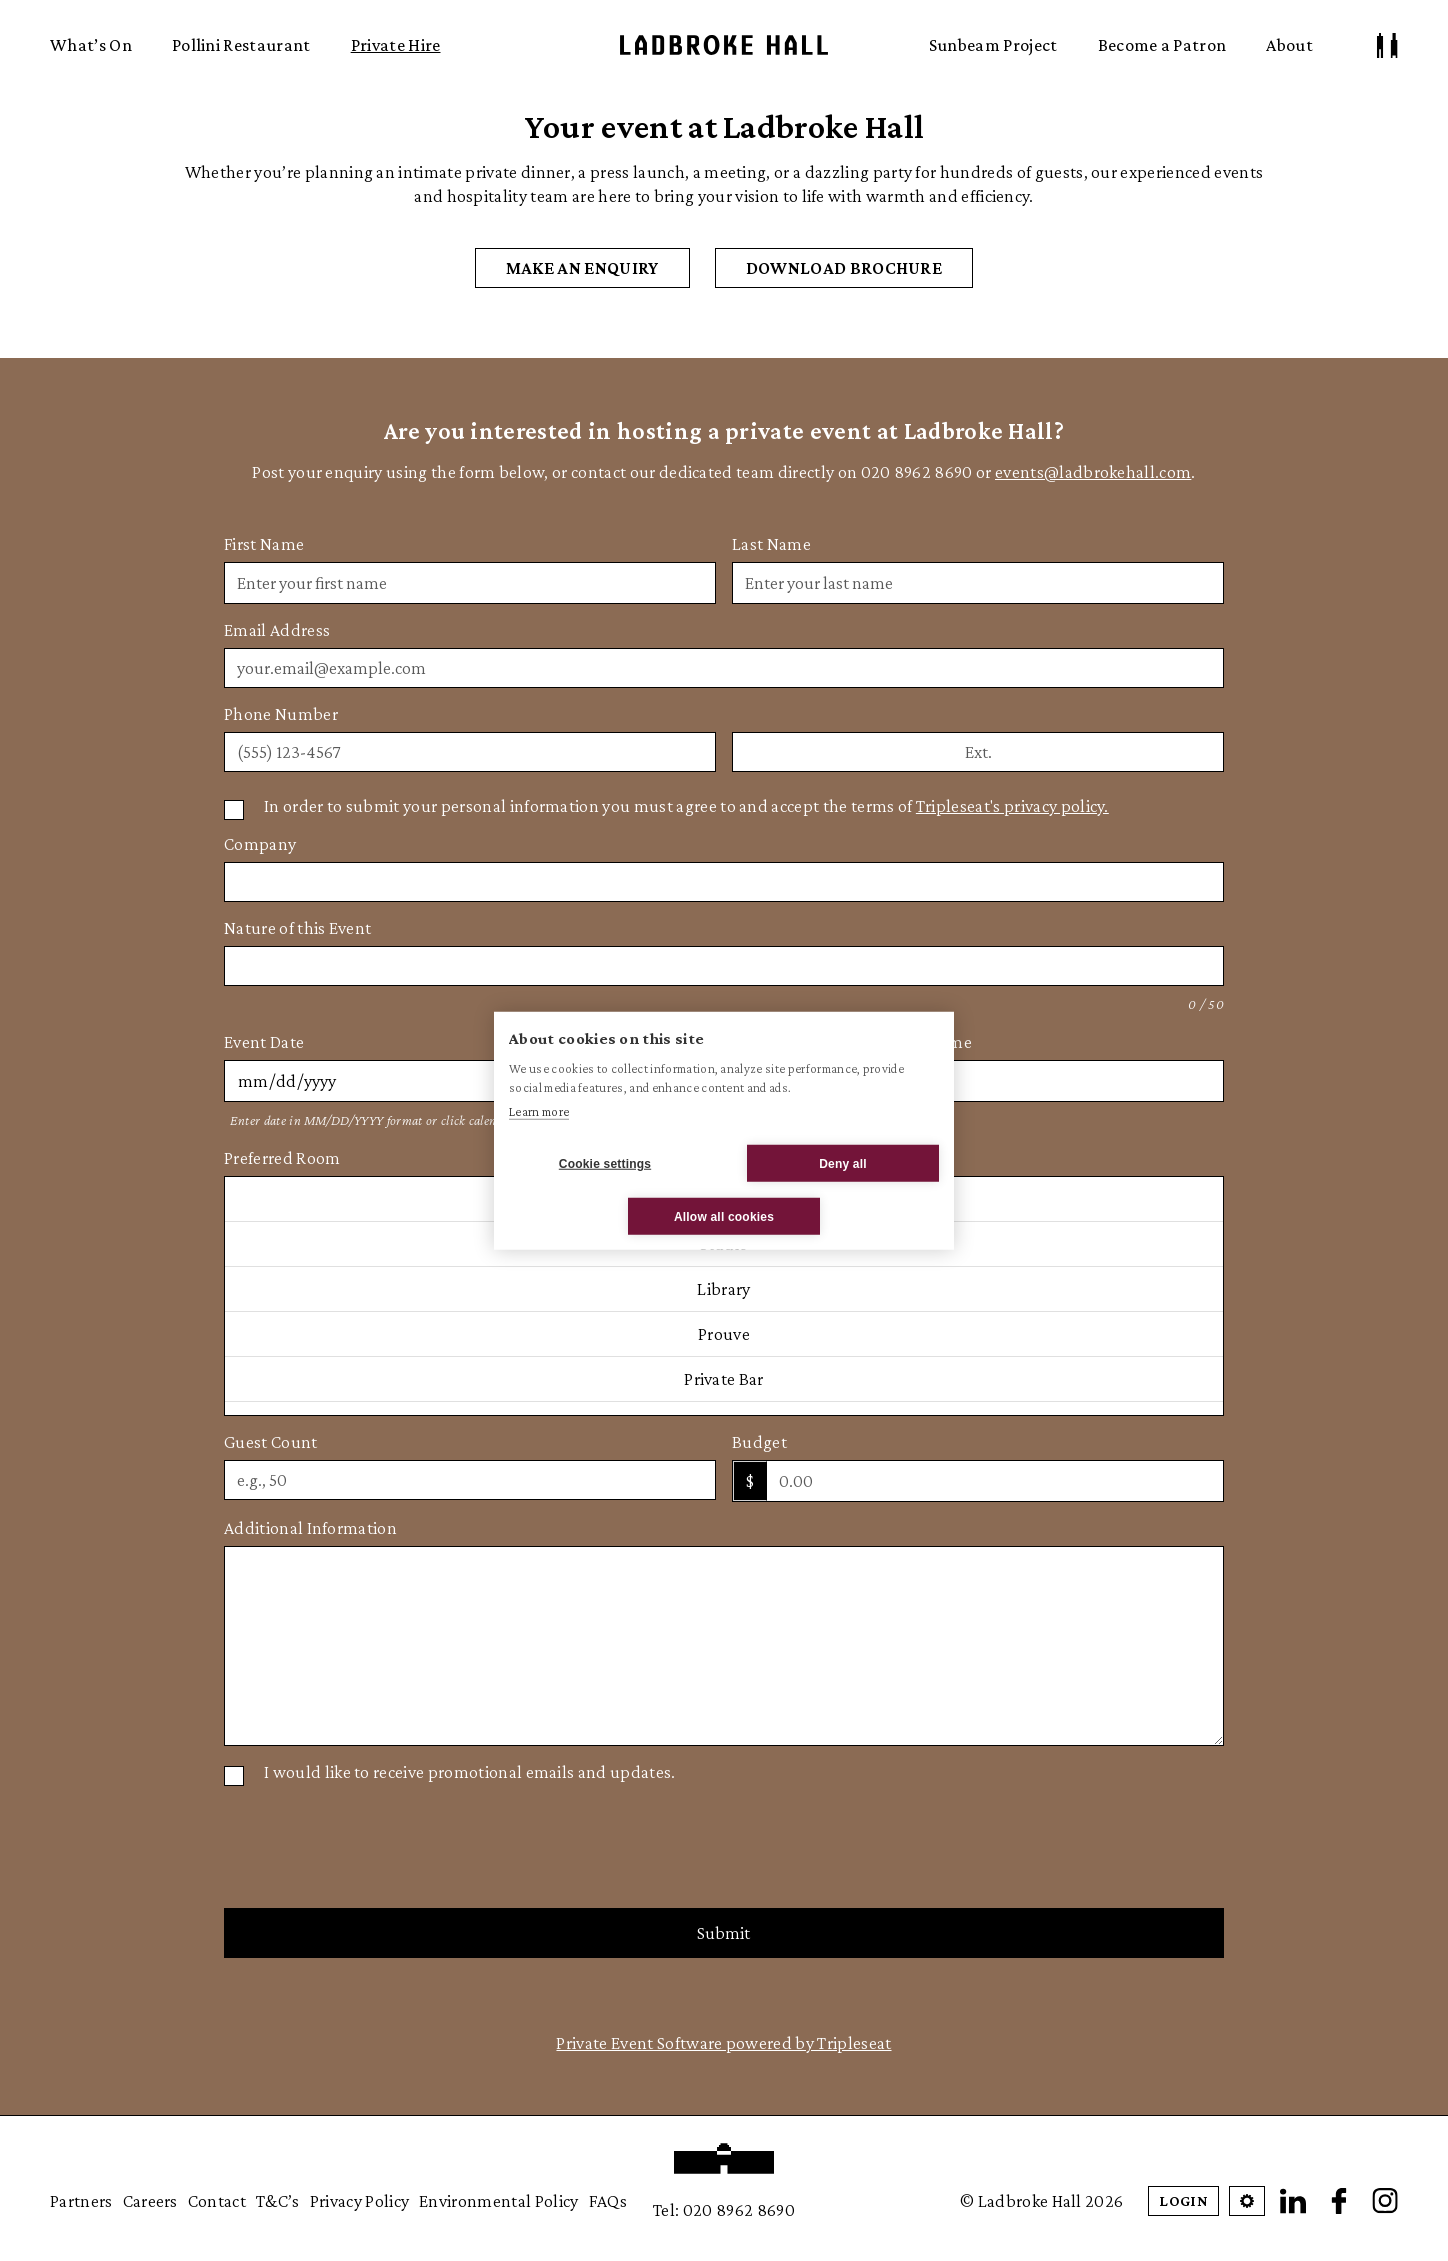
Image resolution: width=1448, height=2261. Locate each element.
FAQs (608, 2201)
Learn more (539, 1110)
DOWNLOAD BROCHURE (844, 268)
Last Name (771, 544)
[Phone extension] (978, 752)
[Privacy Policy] (234, 810)
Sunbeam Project (993, 45)
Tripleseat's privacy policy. (1012, 806)
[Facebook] (1339, 2201)
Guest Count (271, 1442)
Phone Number (281, 714)
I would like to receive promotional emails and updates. (470, 1772)
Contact (217, 2201)
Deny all (843, 1163)
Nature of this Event (297, 928)
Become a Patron (1162, 45)
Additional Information (310, 1528)
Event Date (264, 1042)
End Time (936, 1042)
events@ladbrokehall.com (1093, 472)
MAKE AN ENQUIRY (582, 268)
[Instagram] (1385, 2201)
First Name (264, 544)
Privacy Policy (359, 2201)
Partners (81, 2201)
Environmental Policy (498, 2201)
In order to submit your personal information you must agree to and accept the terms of (686, 806)
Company (260, 844)
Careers (150, 2201)
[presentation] (376, 1845)
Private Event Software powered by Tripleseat (723, 2043)
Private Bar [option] (724, 1379)
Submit (723, 1933)
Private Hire (396, 45)
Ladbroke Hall (724, 45)
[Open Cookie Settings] (1247, 2201)
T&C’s (278, 2201)
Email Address (277, 630)
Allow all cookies (724, 1216)
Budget (759, 1442)
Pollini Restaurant (241, 45)
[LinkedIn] (1293, 2201)
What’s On (91, 45)
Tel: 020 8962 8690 (724, 2210)
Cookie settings (605, 1163)
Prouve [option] (724, 1334)
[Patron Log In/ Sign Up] (1387, 45)
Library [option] (723, 1289)
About (1289, 45)
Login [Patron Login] (1183, 2200)
